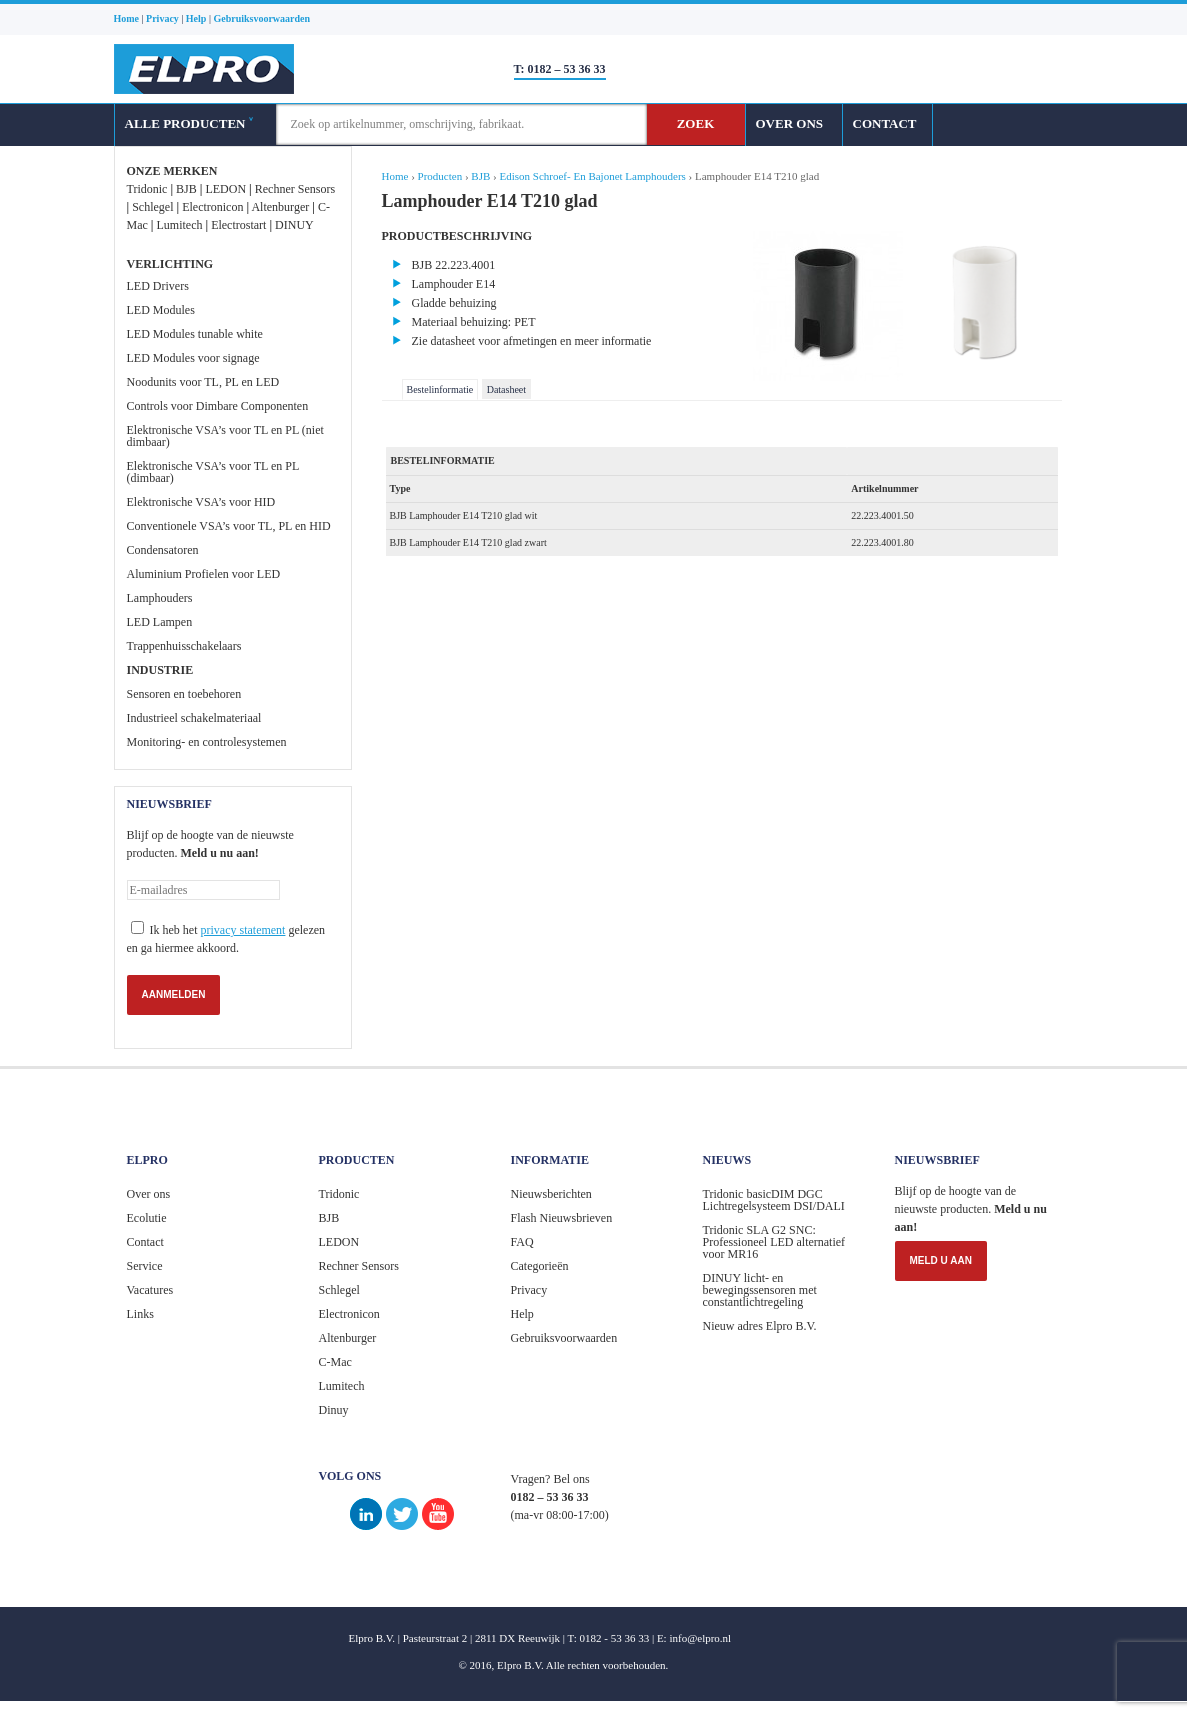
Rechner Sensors (295, 189)
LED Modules (161, 310)
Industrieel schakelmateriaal (194, 718)
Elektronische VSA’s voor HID (201, 502)
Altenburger (280, 207)
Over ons (149, 1194)
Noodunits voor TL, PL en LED (203, 382)
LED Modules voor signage (193, 358)
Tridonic (147, 189)
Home (395, 176)
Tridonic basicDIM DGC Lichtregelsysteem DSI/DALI (774, 1200)
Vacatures (150, 1290)
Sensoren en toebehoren (184, 694)
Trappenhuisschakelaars (184, 646)
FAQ (522, 1242)
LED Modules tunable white (195, 334)
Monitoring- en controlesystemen (207, 742)
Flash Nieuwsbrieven (562, 1218)
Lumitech (179, 225)
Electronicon (212, 207)
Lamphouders (160, 598)
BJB (186, 189)
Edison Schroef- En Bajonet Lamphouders (592, 176)
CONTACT (885, 123)
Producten (440, 176)
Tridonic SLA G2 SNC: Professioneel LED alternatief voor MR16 (774, 1242)
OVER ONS (790, 123)
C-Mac (335, 1362)
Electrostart (238, 225)
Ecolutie (147, 1218)
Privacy (529, 1290)
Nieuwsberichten (551, 1194)
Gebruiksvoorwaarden (564, 1338)
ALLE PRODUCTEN (189, 123)
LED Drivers (158, 286)
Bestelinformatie (440, 389)
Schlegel (152, 207)
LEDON (225, 189)
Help (522, 1314)
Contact (145, 1242)
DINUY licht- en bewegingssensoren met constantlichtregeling (760, 1290)
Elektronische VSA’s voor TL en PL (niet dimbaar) (225, 436)
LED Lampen (160, 622)
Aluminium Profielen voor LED (204, 574)
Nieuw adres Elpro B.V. (760, 1326)
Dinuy (334, 1410)
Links (140, 1314)
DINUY (294, 225)
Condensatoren (163, 550)
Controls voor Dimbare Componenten (218, 406)
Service (145, 1266)
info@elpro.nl (700, 1638)
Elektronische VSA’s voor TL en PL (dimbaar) (213, 472)
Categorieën (540, 1266)
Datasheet (506, 389)
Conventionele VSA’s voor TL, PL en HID (229, 526)
